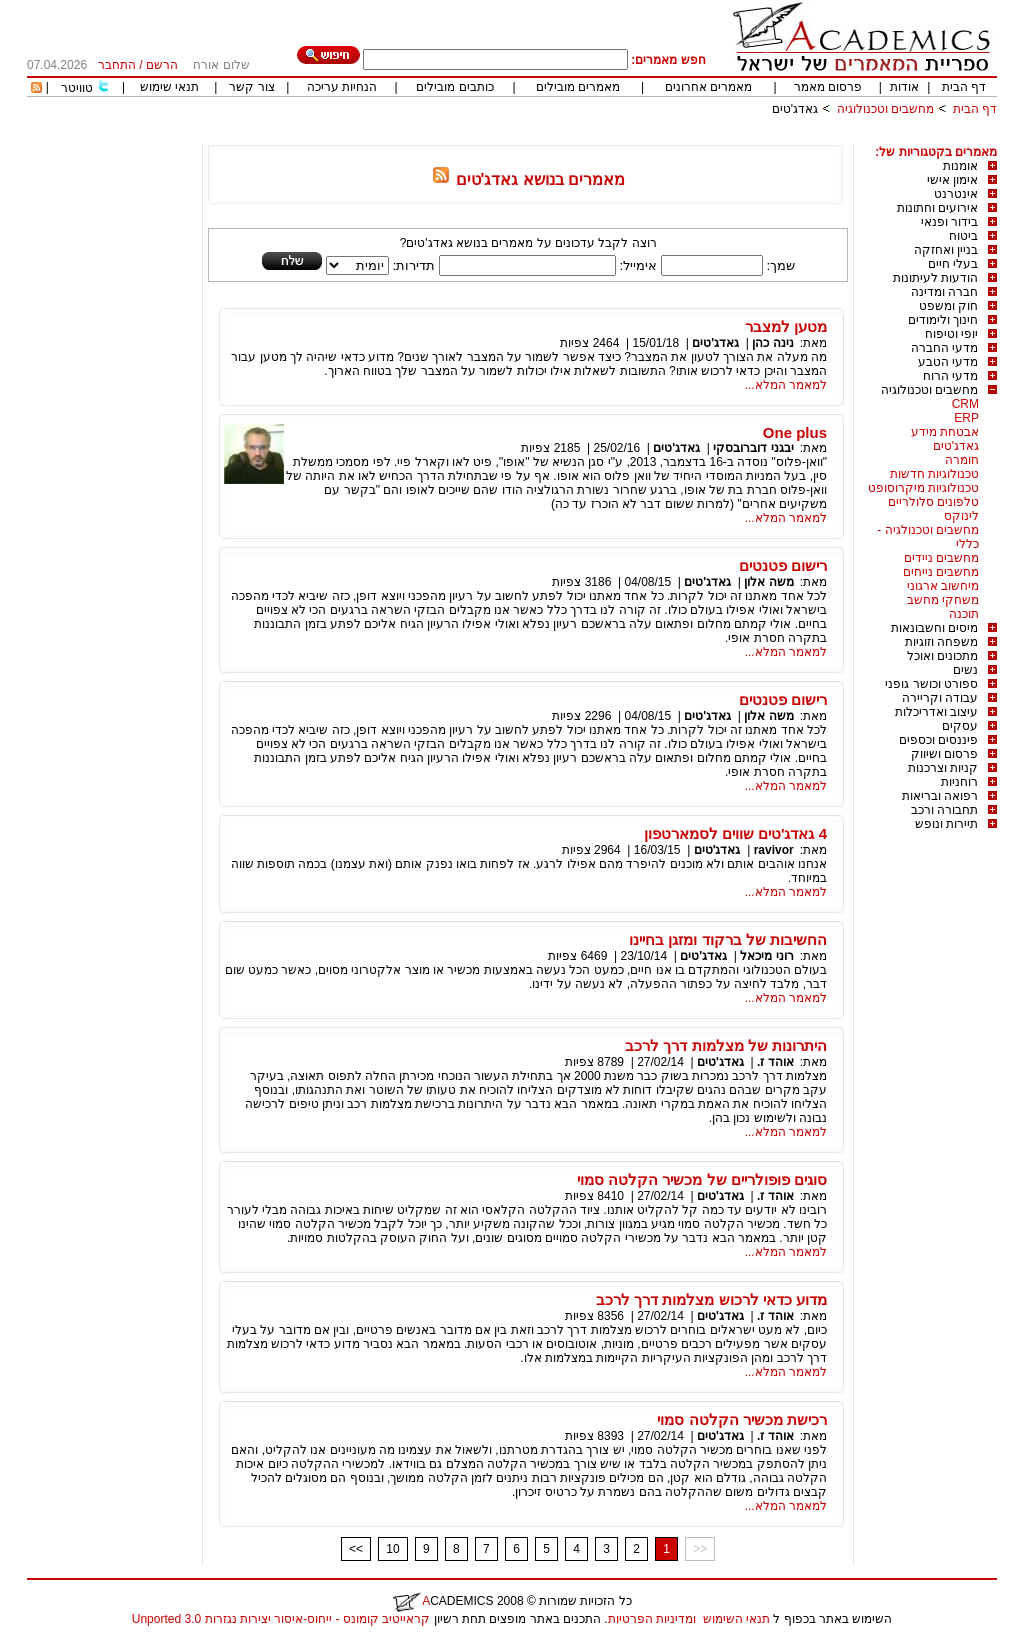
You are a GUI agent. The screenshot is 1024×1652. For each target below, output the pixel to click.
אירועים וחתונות (937, 208)
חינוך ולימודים (943, 320)
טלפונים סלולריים (933, 502)
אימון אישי (952, 180)
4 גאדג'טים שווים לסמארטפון (735, 833)
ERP (966, 418)
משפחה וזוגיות (941, 642)
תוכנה (964, 614)
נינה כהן (772, 343)
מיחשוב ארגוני (943, 586)
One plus (795, 432)
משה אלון (768, 582)
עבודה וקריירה (940, 698)
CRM (965, 404)
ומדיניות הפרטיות (652, 1619)
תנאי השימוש (736, 1619)
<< (356, 1549)
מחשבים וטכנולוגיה (885, 109)
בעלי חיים (953, 264)
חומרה (962, 460)
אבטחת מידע (945, 432)
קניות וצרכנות (943, 768)
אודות (904, 87)
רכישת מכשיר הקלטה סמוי (742, 1419)
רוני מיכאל (766, 956)
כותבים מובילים (454, 87)
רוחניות (959, 782)
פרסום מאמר (828, 87)
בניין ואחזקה (946, 250)
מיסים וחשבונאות (934, 628)
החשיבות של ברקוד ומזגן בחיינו (728, 939)
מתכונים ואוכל (942, 656)
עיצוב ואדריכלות (936, 712)
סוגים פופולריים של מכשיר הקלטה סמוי (702, 1179)
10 (392, 1549)
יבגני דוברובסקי (753, 448)
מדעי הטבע (948, 362)
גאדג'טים (795, 109)
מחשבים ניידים (941, 558)
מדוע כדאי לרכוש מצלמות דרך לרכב (711, 1299)
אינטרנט (956, 194)
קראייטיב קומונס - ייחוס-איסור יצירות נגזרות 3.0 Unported (281, 1619)
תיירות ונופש (946, 824)
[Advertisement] (633, 137)
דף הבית (964, 87)
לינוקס (961, 516)
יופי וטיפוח (951, 334)
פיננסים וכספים (938, 740)
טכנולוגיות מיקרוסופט (923, 488)
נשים (965, 670)
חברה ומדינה (944, 292)
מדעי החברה (944, 348)
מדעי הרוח (950, 376)
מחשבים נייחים (941, 572)
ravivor (774, 850)
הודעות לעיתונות (935, 278)
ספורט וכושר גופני (931, 684)
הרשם (162, 65)
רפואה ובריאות (940, 796)
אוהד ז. (775, 1062)
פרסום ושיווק (944, 754)
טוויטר (77, 88)
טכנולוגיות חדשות (934, 474)
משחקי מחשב (943, 600)
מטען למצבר (786, 326)
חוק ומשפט (948, 306)
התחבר (117, 65)
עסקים (960, 726)
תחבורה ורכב (944, 810)
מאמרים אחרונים (708, 87)
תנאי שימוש (169, 87)
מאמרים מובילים (578, 87)
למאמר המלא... (786, 385)
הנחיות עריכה (342, 87)
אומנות (960, 166)
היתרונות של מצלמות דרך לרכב (726, 1045)
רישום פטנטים (783, 565)
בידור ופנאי (949, 222)
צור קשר (251, 87)
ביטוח (963, 236)
